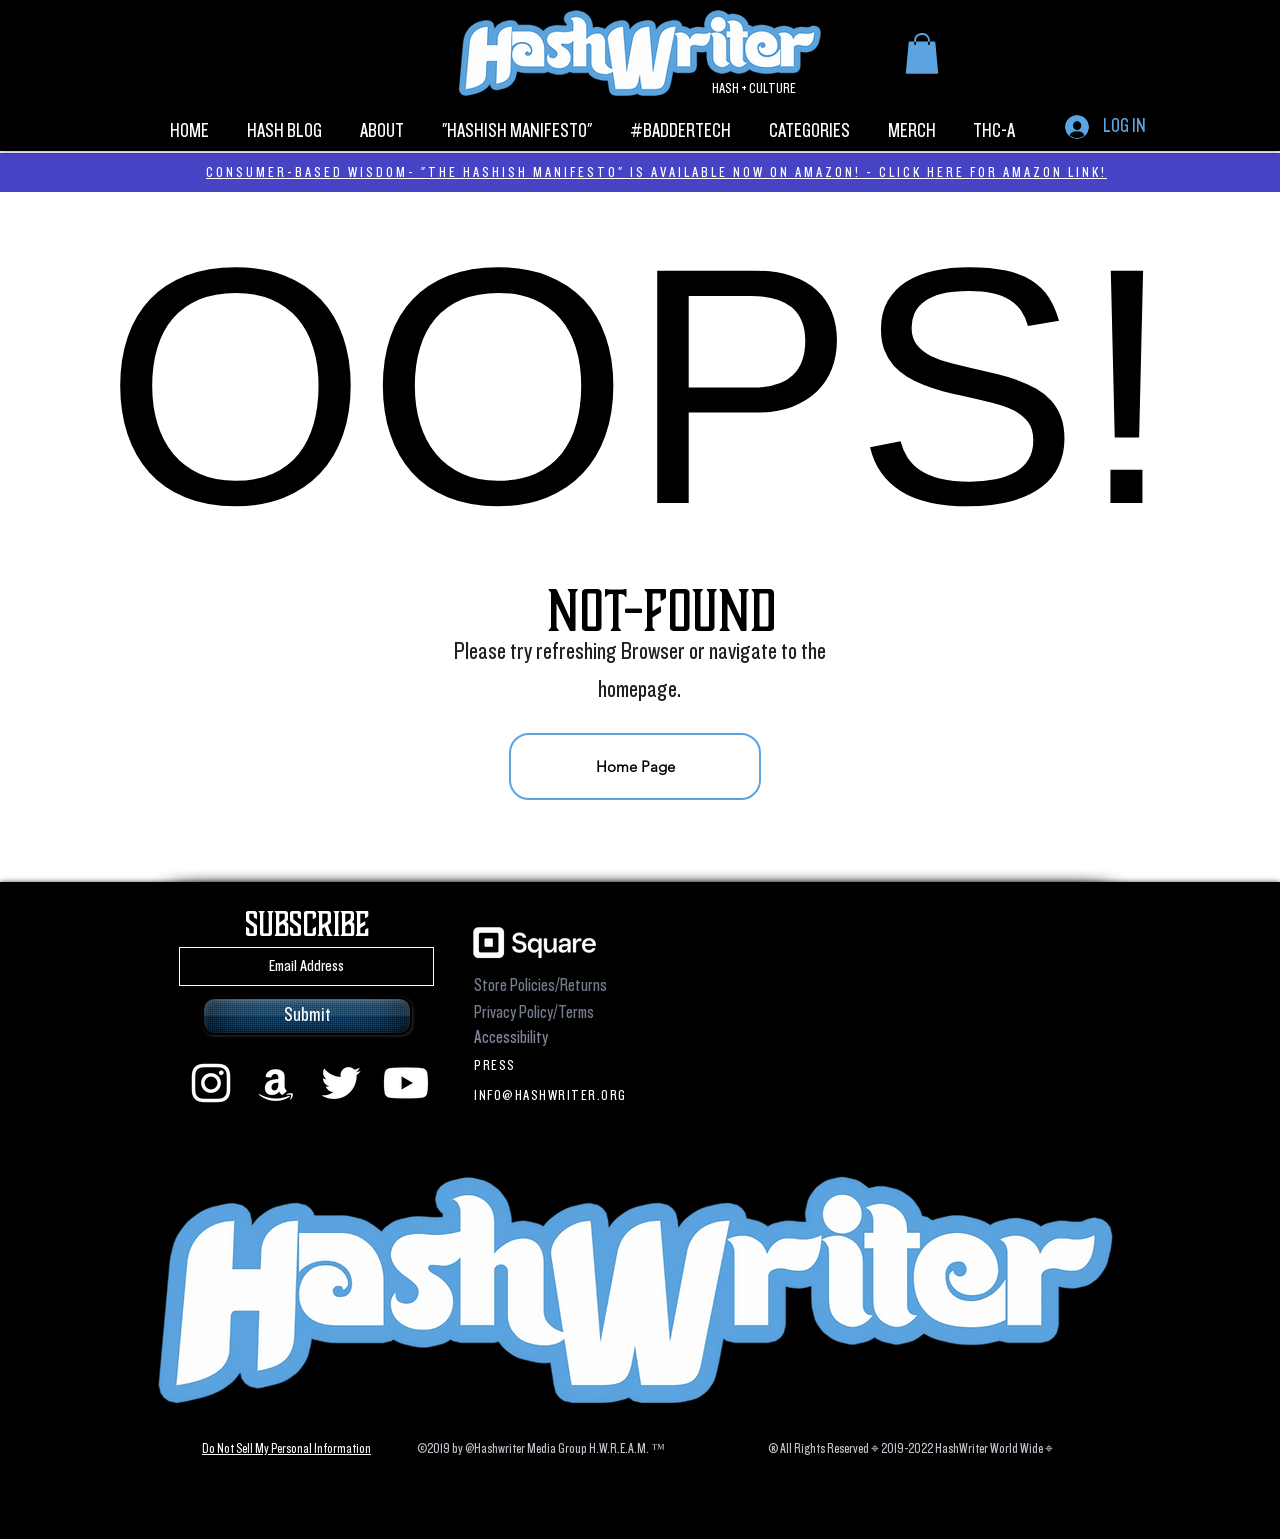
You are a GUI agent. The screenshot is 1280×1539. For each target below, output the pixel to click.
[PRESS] (553, 1065)
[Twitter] (341, 1083)
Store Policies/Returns (540, 985)
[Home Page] (635, 766)
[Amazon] (276, 1083)
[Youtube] (406, 1083)
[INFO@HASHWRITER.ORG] (553, 1095)
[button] (922, 53)
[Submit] (307, 1016)
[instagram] (211, 1083)
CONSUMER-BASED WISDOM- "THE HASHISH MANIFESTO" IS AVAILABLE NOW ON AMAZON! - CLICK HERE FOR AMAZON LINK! (656, 172)
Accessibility (511, 1037)
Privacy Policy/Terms (534, 1012)
